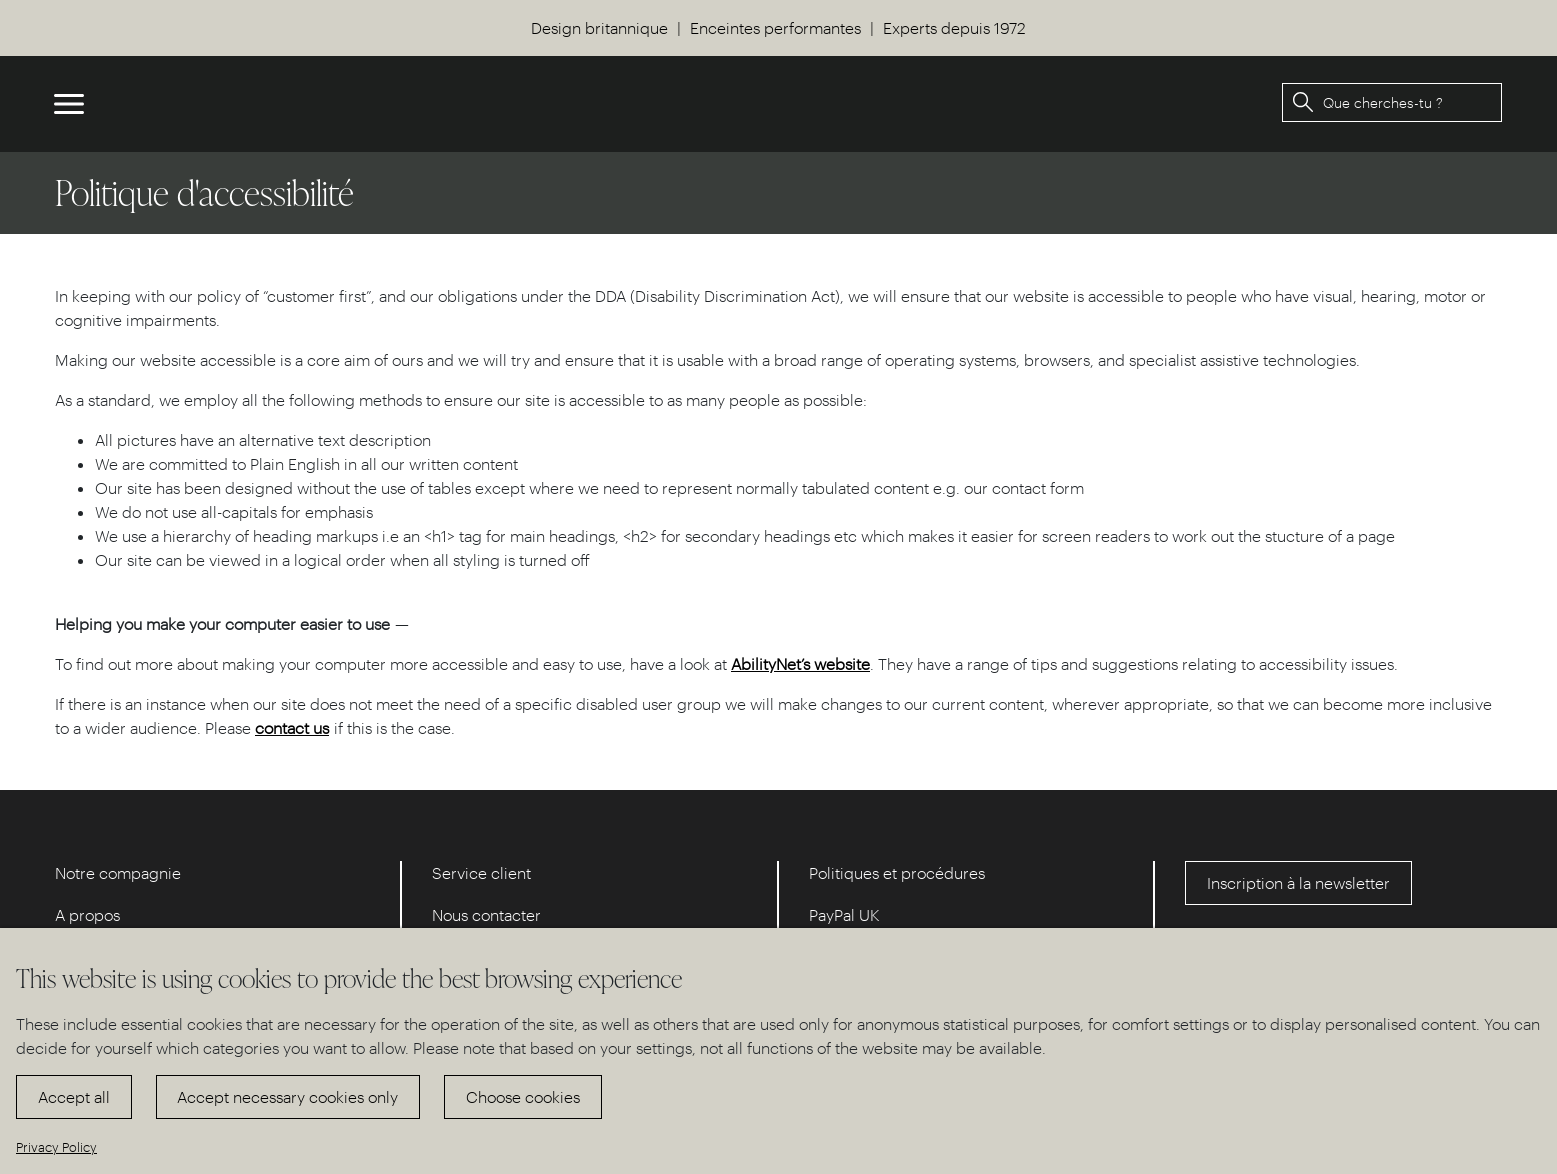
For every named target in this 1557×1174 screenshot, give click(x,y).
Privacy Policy (56, 1146)
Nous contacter (486, 914)
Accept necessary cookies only (287, 1096)
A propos (87, 914)
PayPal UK (844, 914)
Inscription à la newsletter (1298, 882)
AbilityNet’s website (800, 663)
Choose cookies (523, 1096)
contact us (292, 727)
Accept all (74, 1096)
